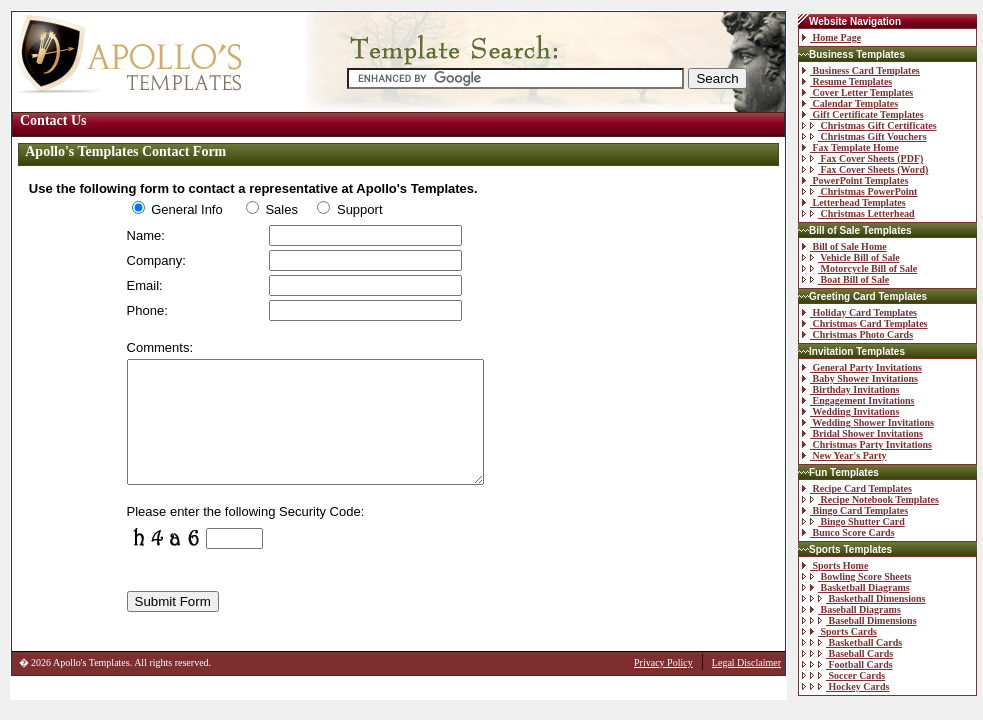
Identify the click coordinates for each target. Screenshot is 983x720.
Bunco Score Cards (848, 532)
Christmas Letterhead (858, 213)
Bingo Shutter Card (853, 521)
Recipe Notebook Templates (870, 499)
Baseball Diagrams (851, 609)
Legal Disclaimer (746, 686)
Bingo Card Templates (855, 510)
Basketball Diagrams (856, 587)
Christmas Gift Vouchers (864, 136)
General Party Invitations (862, 367)
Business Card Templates (861, 70)
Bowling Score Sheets (856, 576)
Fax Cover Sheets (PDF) (862, 158)
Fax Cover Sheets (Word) (865, 169)
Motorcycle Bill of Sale (859, 268)
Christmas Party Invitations (867, 444)
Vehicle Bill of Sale (851, 257)
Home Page (831, 37)
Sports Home (835, 565)
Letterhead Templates (854, 202)
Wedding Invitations (850, 411)
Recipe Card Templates (857, 488)
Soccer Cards (843, 675)
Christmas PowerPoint (859, 191)
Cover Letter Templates (857, 92)
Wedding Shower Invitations (868, 422)
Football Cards (847, 664)
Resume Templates (847, 81)
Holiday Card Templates (859, 312)
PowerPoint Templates (855, 180)
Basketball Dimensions (863, 598)
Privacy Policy (663, 686)
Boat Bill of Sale (845, 279)
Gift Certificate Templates (863, 114)
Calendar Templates (850, 103)
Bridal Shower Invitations (862, 433)
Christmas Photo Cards (857, 334)
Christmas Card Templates (865, 323)
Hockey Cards (845, 686)
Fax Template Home (850, 147)
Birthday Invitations (850, 389)
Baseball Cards (847, 653)
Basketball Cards (852, 642)
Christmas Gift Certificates (869, 125)
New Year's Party (844, 455)
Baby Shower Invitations (860, 378)
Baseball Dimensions (859, 620)
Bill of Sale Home (844, 246)
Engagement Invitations (858, 400)
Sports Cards (839, 631)
